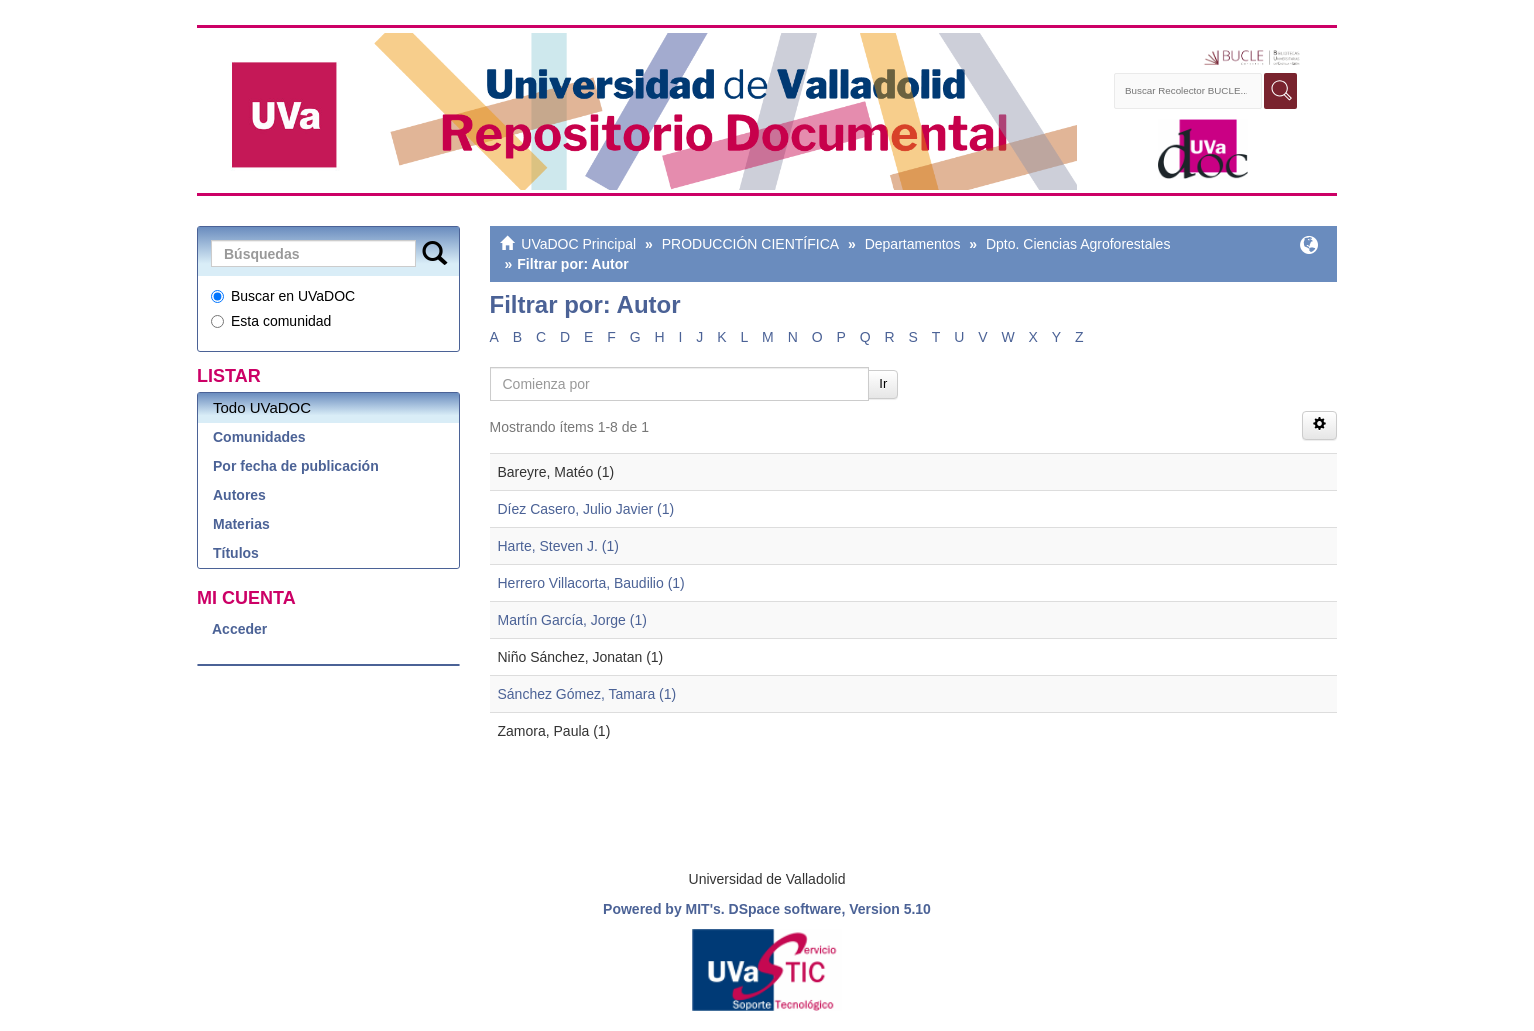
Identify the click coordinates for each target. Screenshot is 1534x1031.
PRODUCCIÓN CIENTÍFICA (750, 244)
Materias (241, 524)
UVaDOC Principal (578, 244)
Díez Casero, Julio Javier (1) (586, 509)
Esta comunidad (271, 321)
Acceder (239, 629)
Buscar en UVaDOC (283, 296)
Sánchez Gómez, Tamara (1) (587, 694)
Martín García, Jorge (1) (572, 620)
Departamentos (913, 244)
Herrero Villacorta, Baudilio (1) (591, 583)
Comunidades (259, 437)
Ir (883, 383)
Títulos (236, 553)
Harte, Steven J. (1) (558, 546)
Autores (239, 495)
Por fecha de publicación (296, 466)
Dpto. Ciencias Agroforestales (1078, 244)
